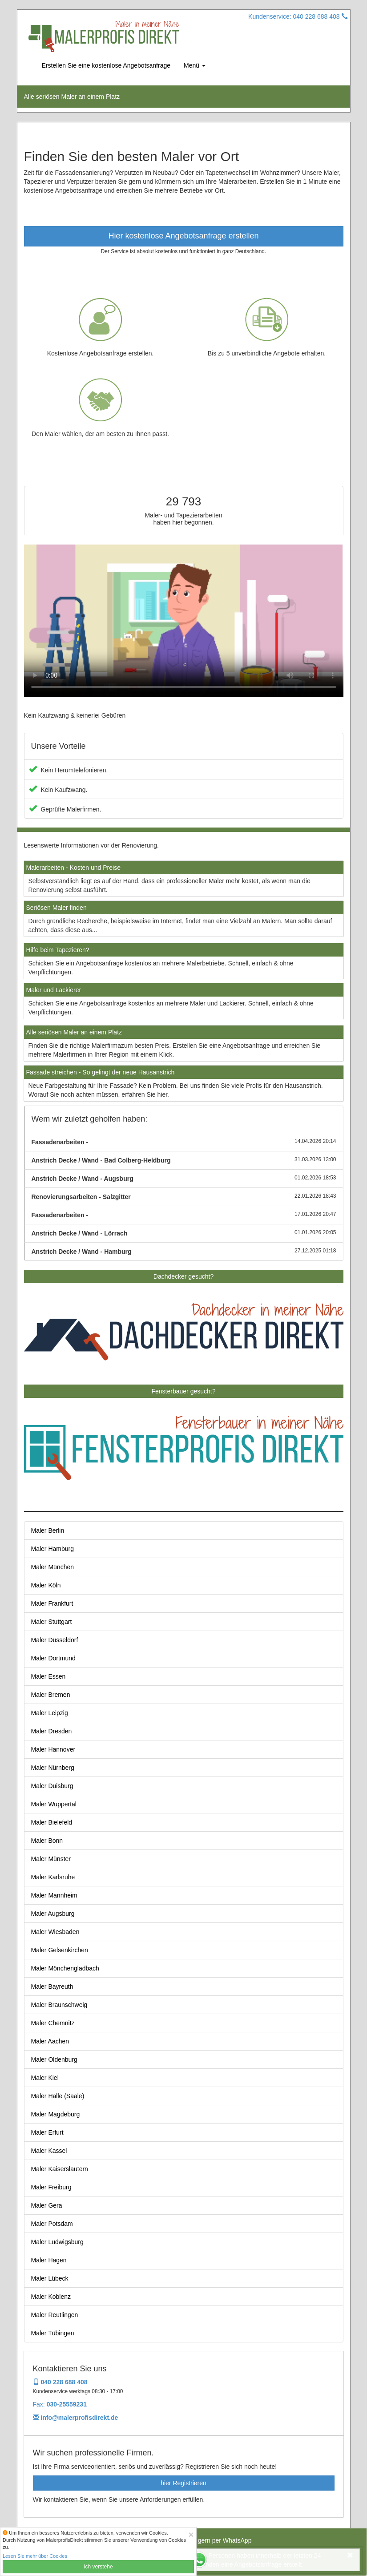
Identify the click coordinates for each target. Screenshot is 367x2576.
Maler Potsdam (52, 2223)
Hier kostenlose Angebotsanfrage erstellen (183, 235)
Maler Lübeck (50, 2278)
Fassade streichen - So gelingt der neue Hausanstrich (100, 1072)
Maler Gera (46, 2205)
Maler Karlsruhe (53, 1877)
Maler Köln (46, 1585)
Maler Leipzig (49, 1712)
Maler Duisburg (52, 1785)
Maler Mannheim (54, 1895)
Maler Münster (51, 1858)
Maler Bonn (47, 1840)
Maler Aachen (50, 2041)
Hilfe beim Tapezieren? (57, 949)
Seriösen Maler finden (56, 907)
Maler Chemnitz (53, 2023)
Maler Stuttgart (51, 1621)
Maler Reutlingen (54, 2314)
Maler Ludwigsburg (57, 2241)
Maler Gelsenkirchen (59, 1950)
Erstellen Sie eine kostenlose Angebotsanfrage (106, 65)
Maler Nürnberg (52, 1767)
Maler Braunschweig (59, 2004)
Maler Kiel (45, 2077)
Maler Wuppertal (54, 1804)
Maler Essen (48, 1676)
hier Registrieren (183, 2483)
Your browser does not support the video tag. (183, 620)
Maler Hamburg (52, 1548)
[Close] (191, 2534)
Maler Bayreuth (52, 1986)
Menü (195, 65)
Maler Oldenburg (54, 2059)
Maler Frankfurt (52, 1603)
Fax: (60, 2404)
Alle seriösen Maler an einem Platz (74, 1032)
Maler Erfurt (47, 2132)
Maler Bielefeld (52, 1822)
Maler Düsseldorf (54, 1639)
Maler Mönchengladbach (65, 1968)
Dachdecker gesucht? (183, 1276)
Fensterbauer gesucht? (184, 1391)
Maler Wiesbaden (55, 1931)
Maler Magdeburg (55, 2114)
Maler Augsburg (53, 1913)
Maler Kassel (49, 2150)
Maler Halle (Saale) (58, 2096)
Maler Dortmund (53, 1658)
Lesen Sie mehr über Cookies (35, 2556)
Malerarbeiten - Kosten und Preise (73, 867)
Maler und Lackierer (53, 989)
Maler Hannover (53, 1749)
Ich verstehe (98, 2567)
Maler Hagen (49, 2260)
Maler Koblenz (51, 2296)
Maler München (52, 1567)
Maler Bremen (50, 1694)
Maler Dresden (51, 1731)
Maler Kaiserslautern (59, 2168)
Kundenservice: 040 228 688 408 (297, 16)
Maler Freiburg (51, 2187)
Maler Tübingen (52, 2333)
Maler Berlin (48, 1530)
